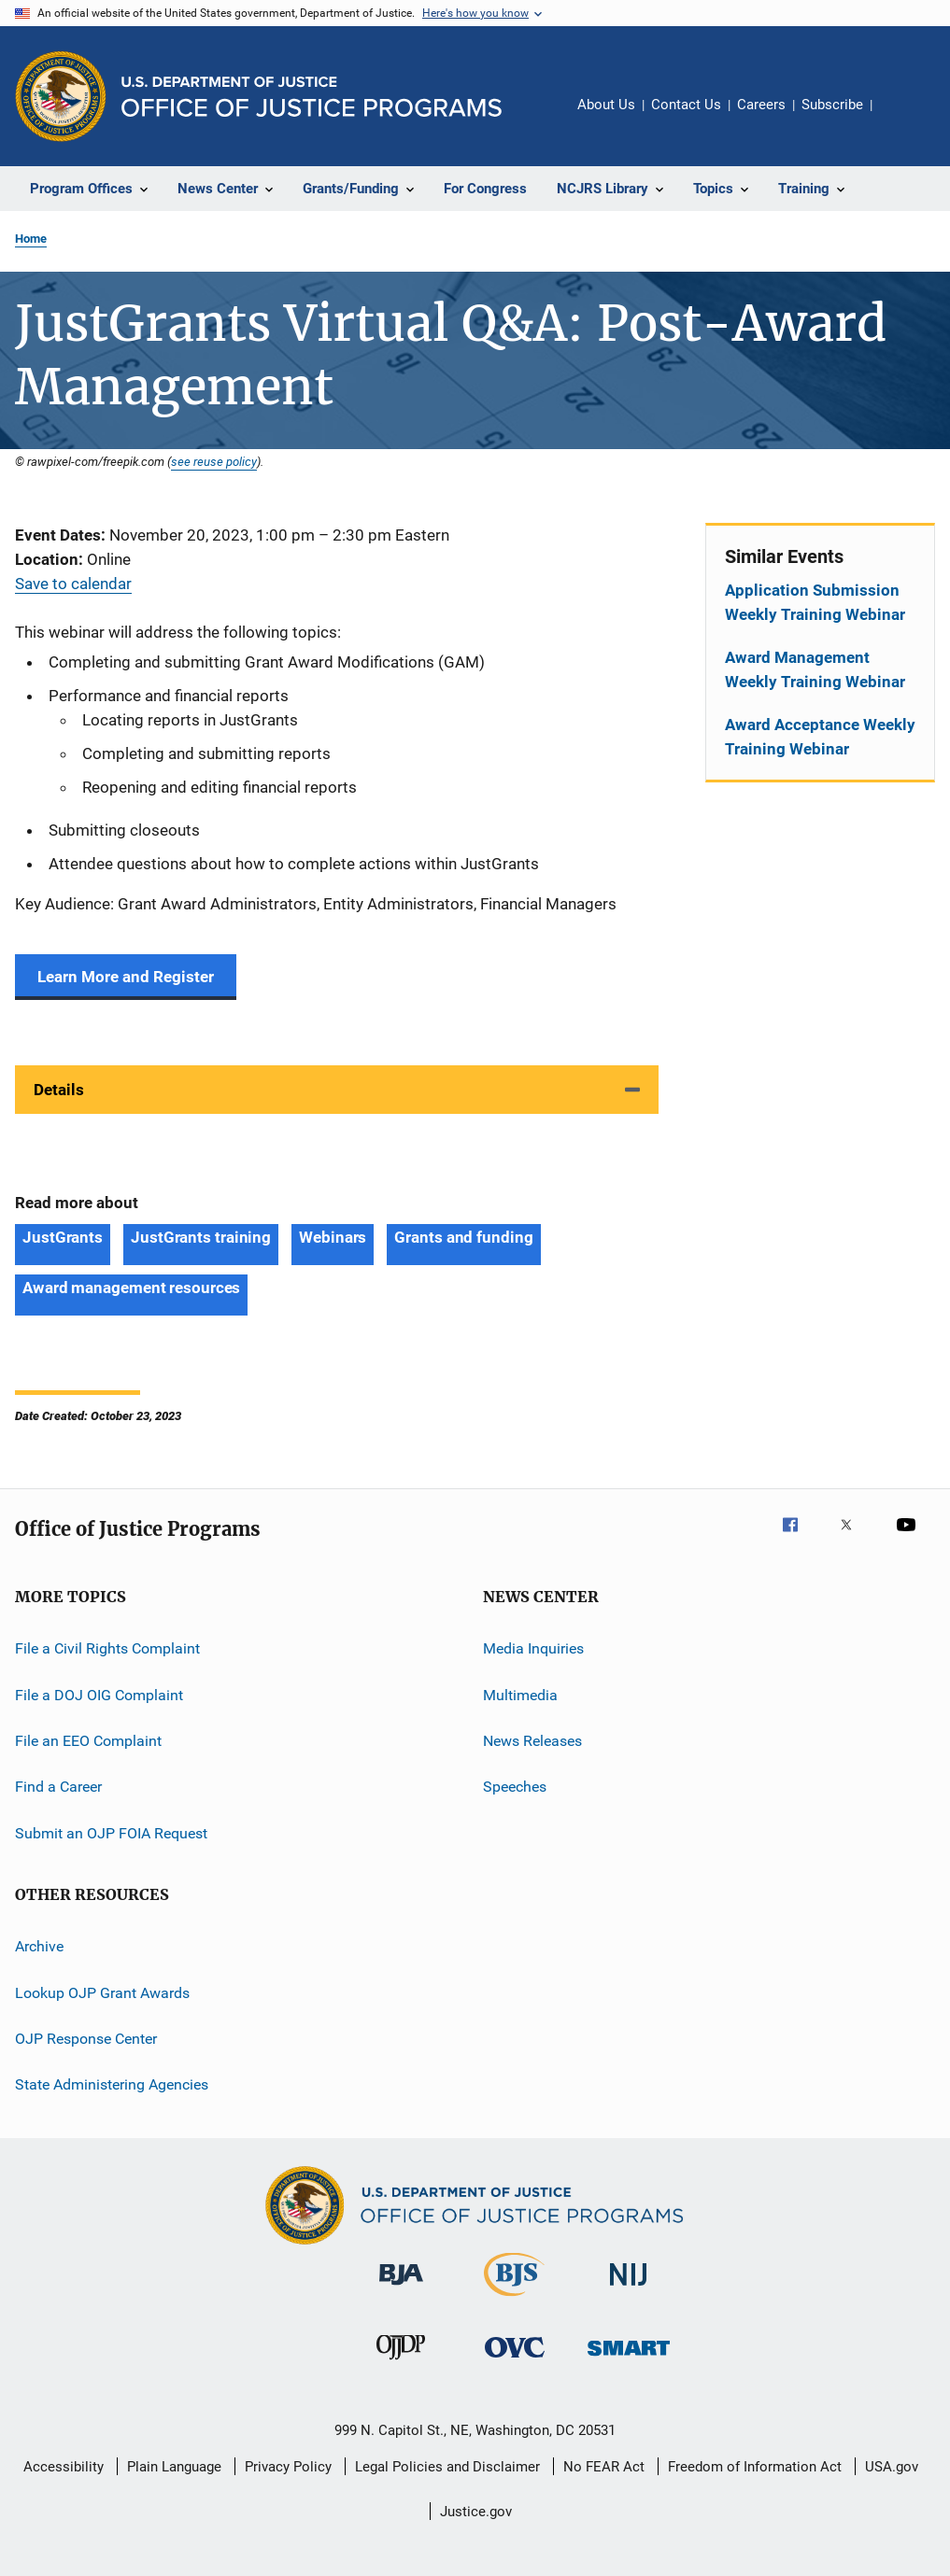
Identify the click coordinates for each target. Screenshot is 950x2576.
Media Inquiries (533, 1648)
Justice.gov (476, 2511)
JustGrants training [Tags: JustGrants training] (201, 1237)
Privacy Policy (288, 2466)
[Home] (311, 97)
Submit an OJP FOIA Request (111, 1833)
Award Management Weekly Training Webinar (815, 669)
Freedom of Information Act (755, 2466)
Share (901, 117)
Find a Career (58, 1786)
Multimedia (520, 1695)
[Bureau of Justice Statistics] (514, 2299)
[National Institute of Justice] (628, 2288)
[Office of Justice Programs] (60, 96)
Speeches (514, 1786)
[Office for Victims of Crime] (515, 2360)
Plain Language (174, 2466)
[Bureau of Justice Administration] (401, 2288)
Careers (761, 104)
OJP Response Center (86, 2039)
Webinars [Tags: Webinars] (332, 1237)
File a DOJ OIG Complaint (99, 1695)
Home (31, 239)
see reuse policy (214, 461)
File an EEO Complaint (88, 1741)
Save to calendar (73, 583)
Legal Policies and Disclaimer (447, 2466)
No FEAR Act (604, 2466)
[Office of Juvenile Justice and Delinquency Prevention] (400, 2363)
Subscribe (832, 104)
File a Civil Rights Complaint (107, 1648)
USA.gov (891, 2466)
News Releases (532, 1741)
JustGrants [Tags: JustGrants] (62, 1237)
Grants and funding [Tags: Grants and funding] (463, 1237)
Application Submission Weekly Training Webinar (815, 602)
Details (59, 1089)
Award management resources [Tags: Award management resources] (131, 1287)
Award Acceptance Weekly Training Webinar (820, 736)
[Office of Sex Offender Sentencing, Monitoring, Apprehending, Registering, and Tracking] (629, 2359)
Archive (39, 1946)
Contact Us (686, 104)
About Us (606, 104)
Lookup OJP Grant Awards (102, 1992)
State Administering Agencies (111, 2084)
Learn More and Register (125, 976)
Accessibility (63, 2466)
